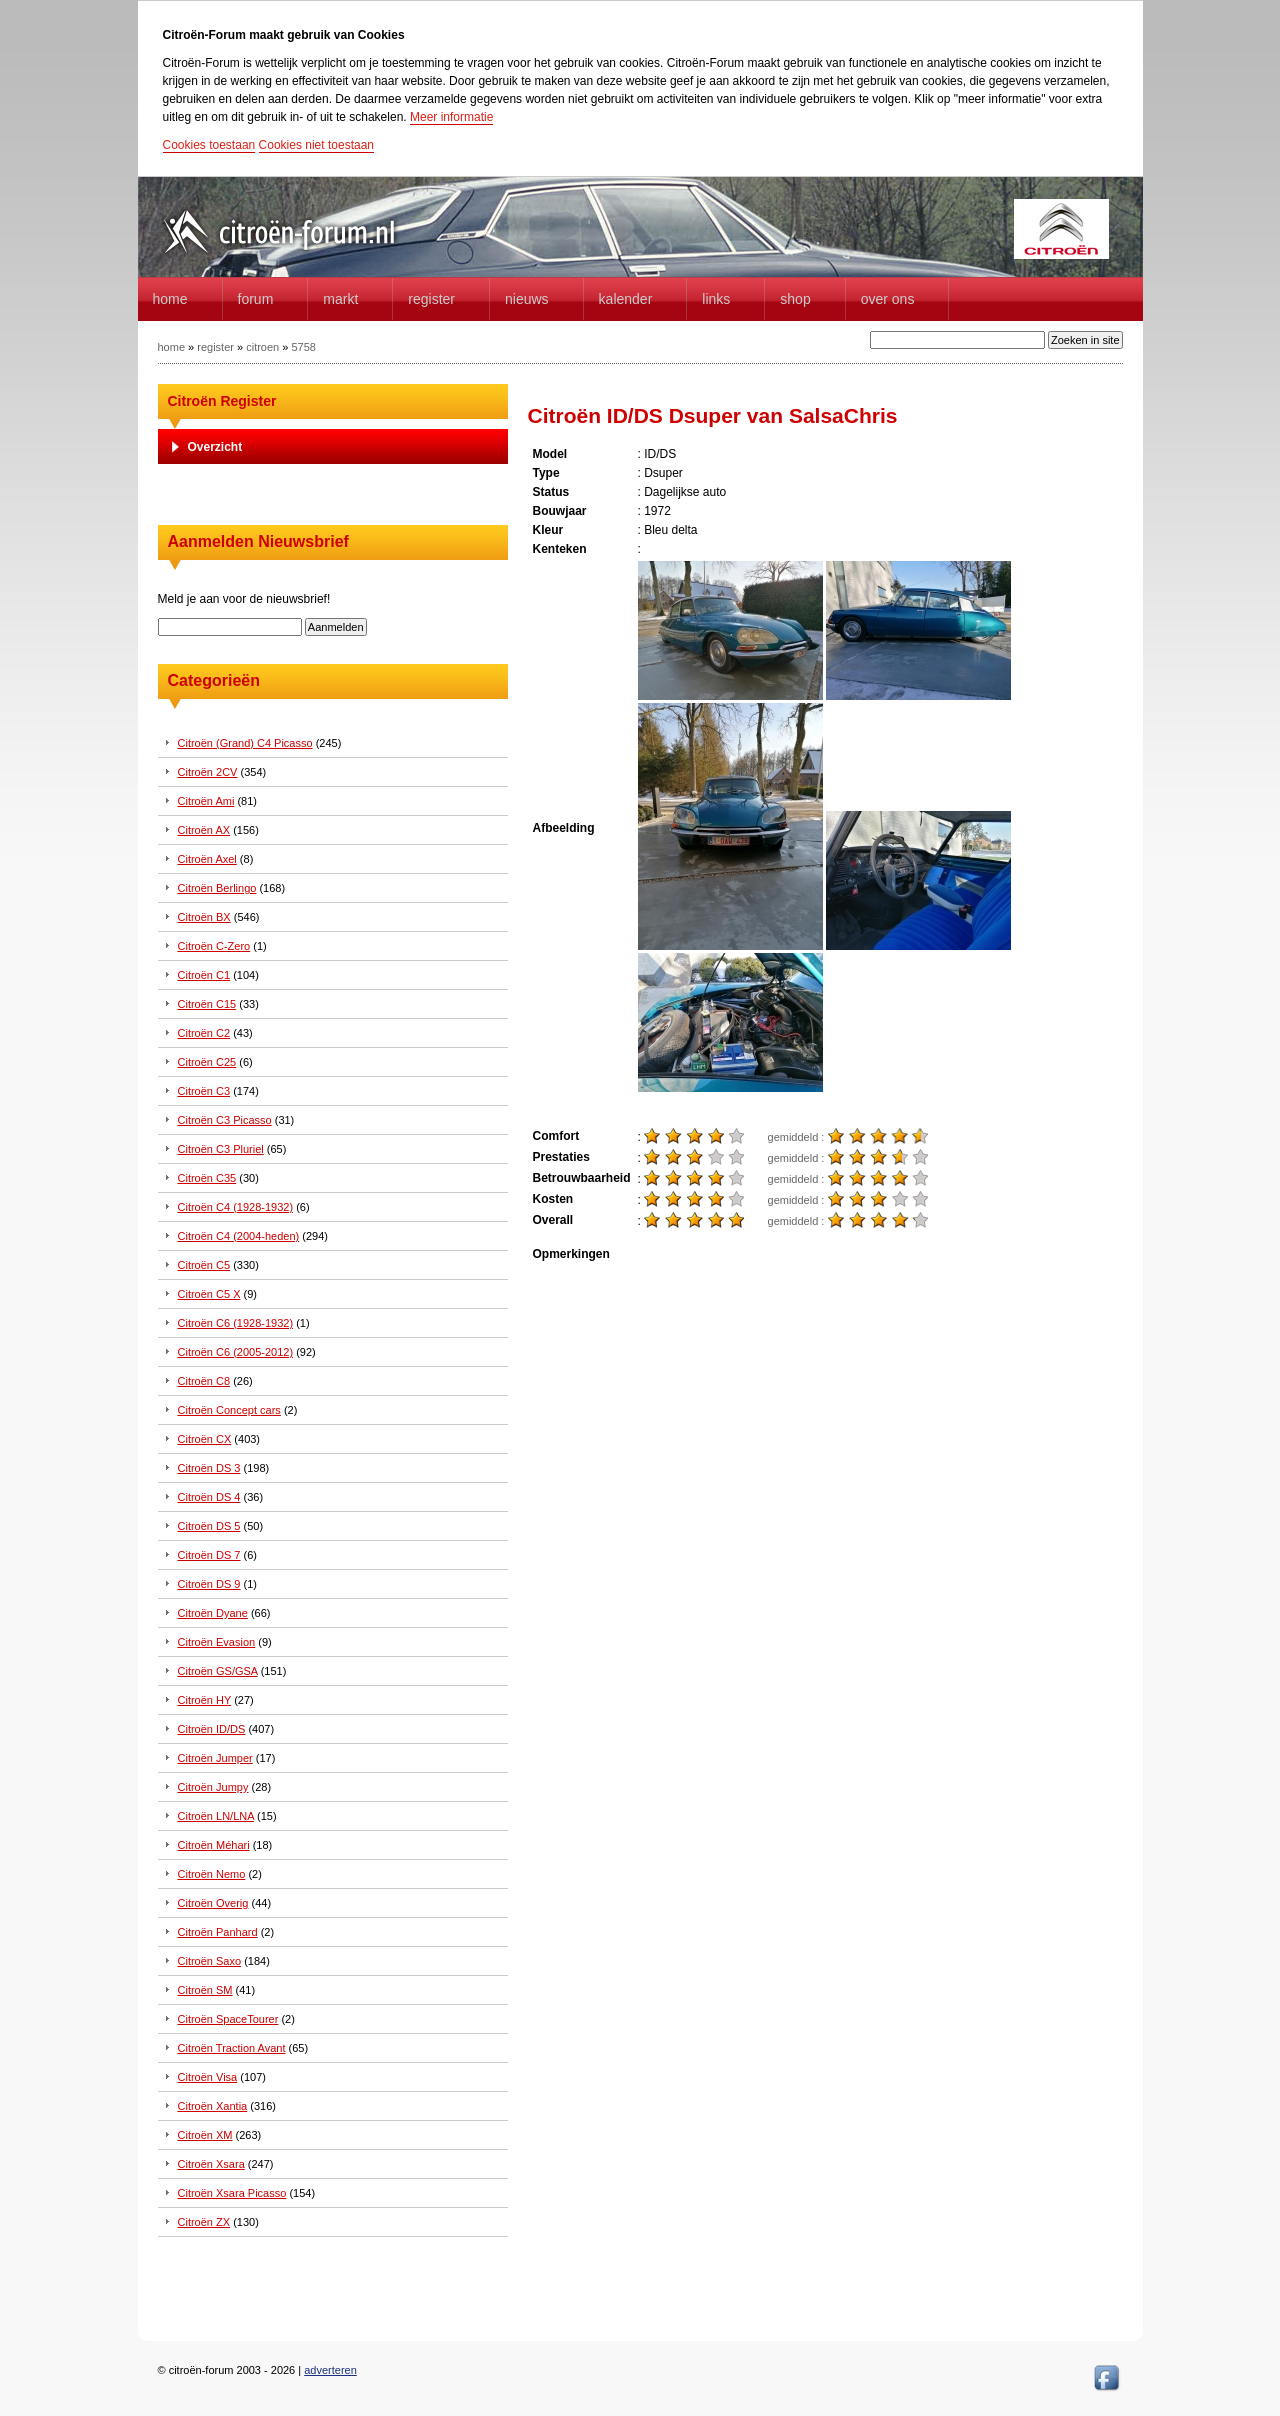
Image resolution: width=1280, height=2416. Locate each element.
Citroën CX (205, 1439)
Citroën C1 (204, 975)
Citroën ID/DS (212, 1729)
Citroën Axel (207, 859)
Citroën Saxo (210, 1961)
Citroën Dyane (213, 1613)
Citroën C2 (204, 1033)
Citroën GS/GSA (218, 1671)
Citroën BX (204, 917)
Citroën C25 (207, 1062)
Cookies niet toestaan (316, 145)
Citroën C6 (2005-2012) (236, 1352)
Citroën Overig (213, 1903)
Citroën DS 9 (209, 1584)
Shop (795, 299)
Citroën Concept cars (229, 1410)
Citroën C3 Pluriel (221, 1149)
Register (431, 299)
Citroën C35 (207, 1178)
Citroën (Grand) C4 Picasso (245, 743)
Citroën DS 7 (209, 1555)
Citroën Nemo (212, 1874)
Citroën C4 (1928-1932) (236, 1207)
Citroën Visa (208, 2077)
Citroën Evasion (217, 1642)
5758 (303, 347)
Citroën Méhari (214, 1845)
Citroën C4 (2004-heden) (239, 1236)
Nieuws (527, 299)
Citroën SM (205, 1990)
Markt (340, 299)
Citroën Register (222, 401)
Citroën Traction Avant (232, 2048)
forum (256, 299)
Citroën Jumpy (213, 1787)
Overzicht (215, 447)
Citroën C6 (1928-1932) (236, 1323)
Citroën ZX (204, 2222)
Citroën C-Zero (214, 946)
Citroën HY (205, 1700)
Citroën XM (205, 2135)
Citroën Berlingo (217, 888)
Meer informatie (451, 117)
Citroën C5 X (209, 1294)
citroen (262, 347)
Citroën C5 (204, 1265)
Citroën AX (204, 830)
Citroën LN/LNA (216, 1816)
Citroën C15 (207, 1004)
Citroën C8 (204, 1381)
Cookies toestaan (209, 145)
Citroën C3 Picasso (225, 1120)
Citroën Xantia (213, 2106)
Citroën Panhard (218, 1932)
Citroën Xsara (211, 2164)
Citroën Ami (206, 801)
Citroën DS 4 (209, 1497)
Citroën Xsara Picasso (232, 2193)
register (215, 347)
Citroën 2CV (208, 772)
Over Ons (888, 299)
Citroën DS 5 (209, 1526)
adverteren (330, 2370)
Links (716, 299)
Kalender (626, 299)
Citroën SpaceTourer (228, 2019)
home (170, 299)
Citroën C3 (204, 1091)
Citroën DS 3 (209, 1468)
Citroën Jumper (215, 1758)
